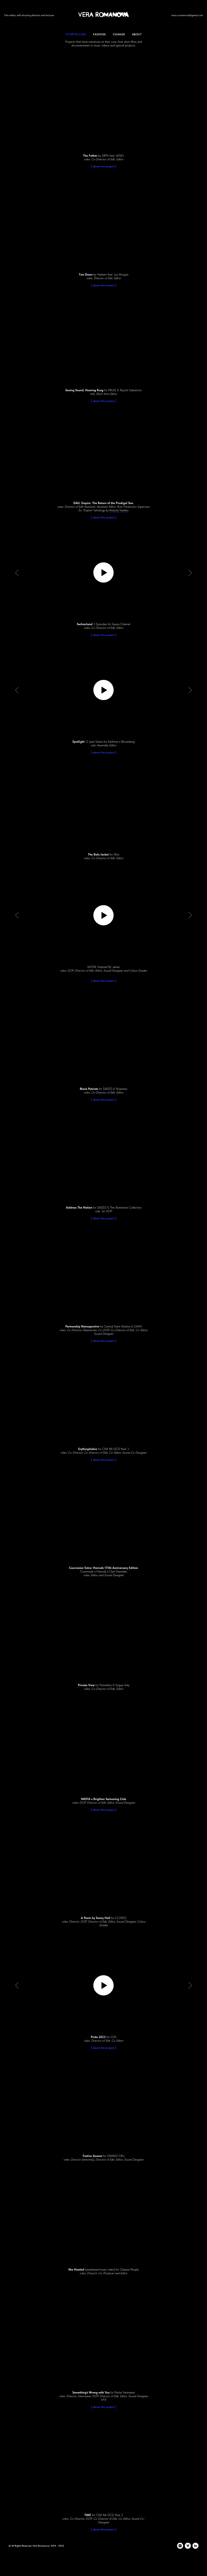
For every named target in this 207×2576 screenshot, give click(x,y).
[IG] (180, 2546)
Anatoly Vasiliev (119, 510)
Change (119, 34)
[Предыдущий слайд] (17, 572)
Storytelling (75, 34)
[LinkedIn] (195, 2546)
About (137, 34)
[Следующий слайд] (190, 572)
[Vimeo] (188, 2546)
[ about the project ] (103, 166)
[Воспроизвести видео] (103, 572)
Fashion (99, 34)
